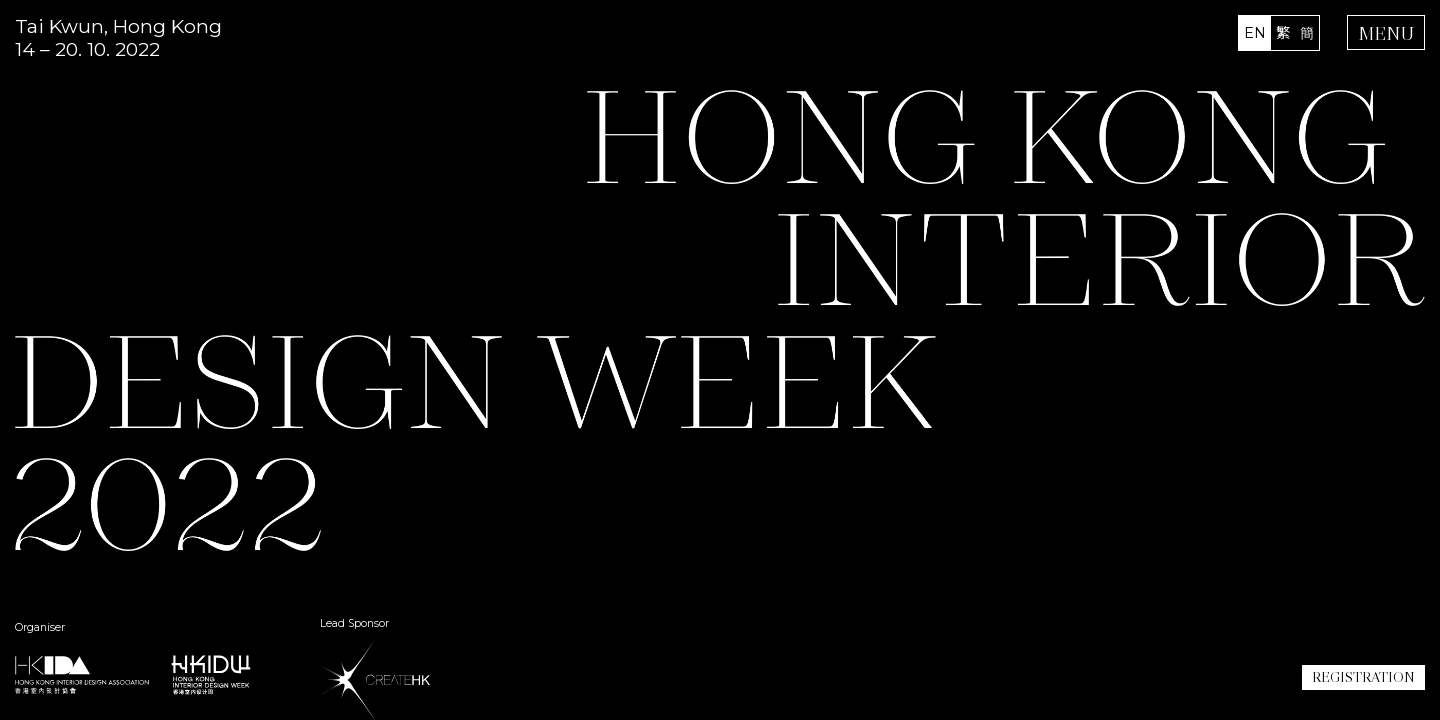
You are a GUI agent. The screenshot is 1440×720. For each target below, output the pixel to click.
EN (1255, 33)
